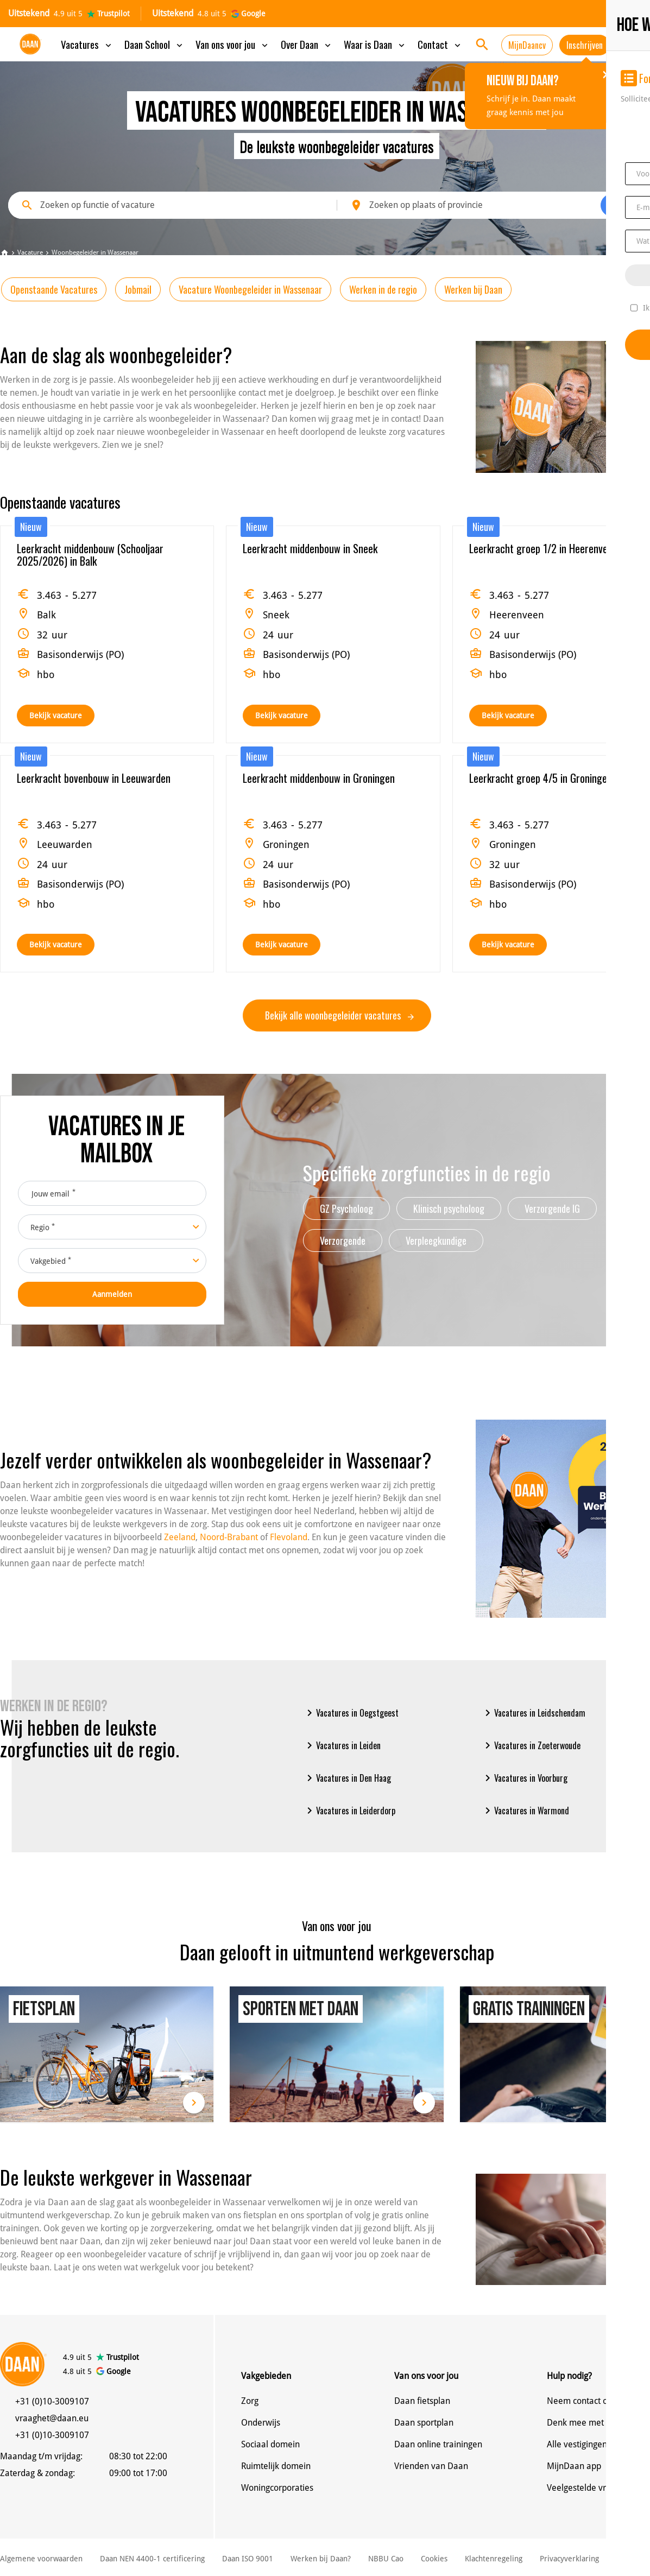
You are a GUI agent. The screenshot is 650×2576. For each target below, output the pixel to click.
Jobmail (138, 289)
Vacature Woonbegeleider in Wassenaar (250, 289)
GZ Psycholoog (346, 1208)
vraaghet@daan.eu (52, 2418)
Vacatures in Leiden (342, 1745)
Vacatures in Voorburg (524, 1777)
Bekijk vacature (55, 715)
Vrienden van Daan (431, 2466)
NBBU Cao (385, 2558)
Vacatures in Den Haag (347, 1777)
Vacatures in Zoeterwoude (530, 1745)
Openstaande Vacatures (53, 289)
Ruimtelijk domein (276, 2466)
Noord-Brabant (229, 1537)
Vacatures (87, 44)
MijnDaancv (527, 45)
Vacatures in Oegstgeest (351, 1712)
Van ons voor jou (232, 44)
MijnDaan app (574, 2466)
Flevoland (288, 1537)
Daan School (154, 44)
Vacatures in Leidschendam (533, 1712)
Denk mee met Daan (587, 2422)
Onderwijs (260, 2422)
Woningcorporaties (277, 2488)
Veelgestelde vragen (586, 2488)
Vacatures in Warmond (525, 1810)
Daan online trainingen (438, 2444)
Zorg (249, 2401)
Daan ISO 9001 (247, 2558)
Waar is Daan (375, 44)
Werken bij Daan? (321, 2558)
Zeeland (179, 1537)
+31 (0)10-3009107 (52, 2401)
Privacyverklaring (569, 2558)
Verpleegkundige (436, 1240)
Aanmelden (112, 1294)
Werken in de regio (383, 289)
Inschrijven (584, 45)
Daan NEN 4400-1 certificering (152, 2558)
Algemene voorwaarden (41, 2558)
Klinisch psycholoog (448, 1208)
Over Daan (307, 44)
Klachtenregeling (493, 2558)
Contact (440, 44)
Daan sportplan (423, 2422)
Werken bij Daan (473, 289)
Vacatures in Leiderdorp (349, 1810)
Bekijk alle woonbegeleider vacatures (339, 1015)
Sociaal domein (270, 2444)
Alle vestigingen (577, 2444)
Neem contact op (580, 2401)
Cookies (434, 2558)
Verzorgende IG (552, 1208)
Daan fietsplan (422, 2401)
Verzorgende (342, 1240)
